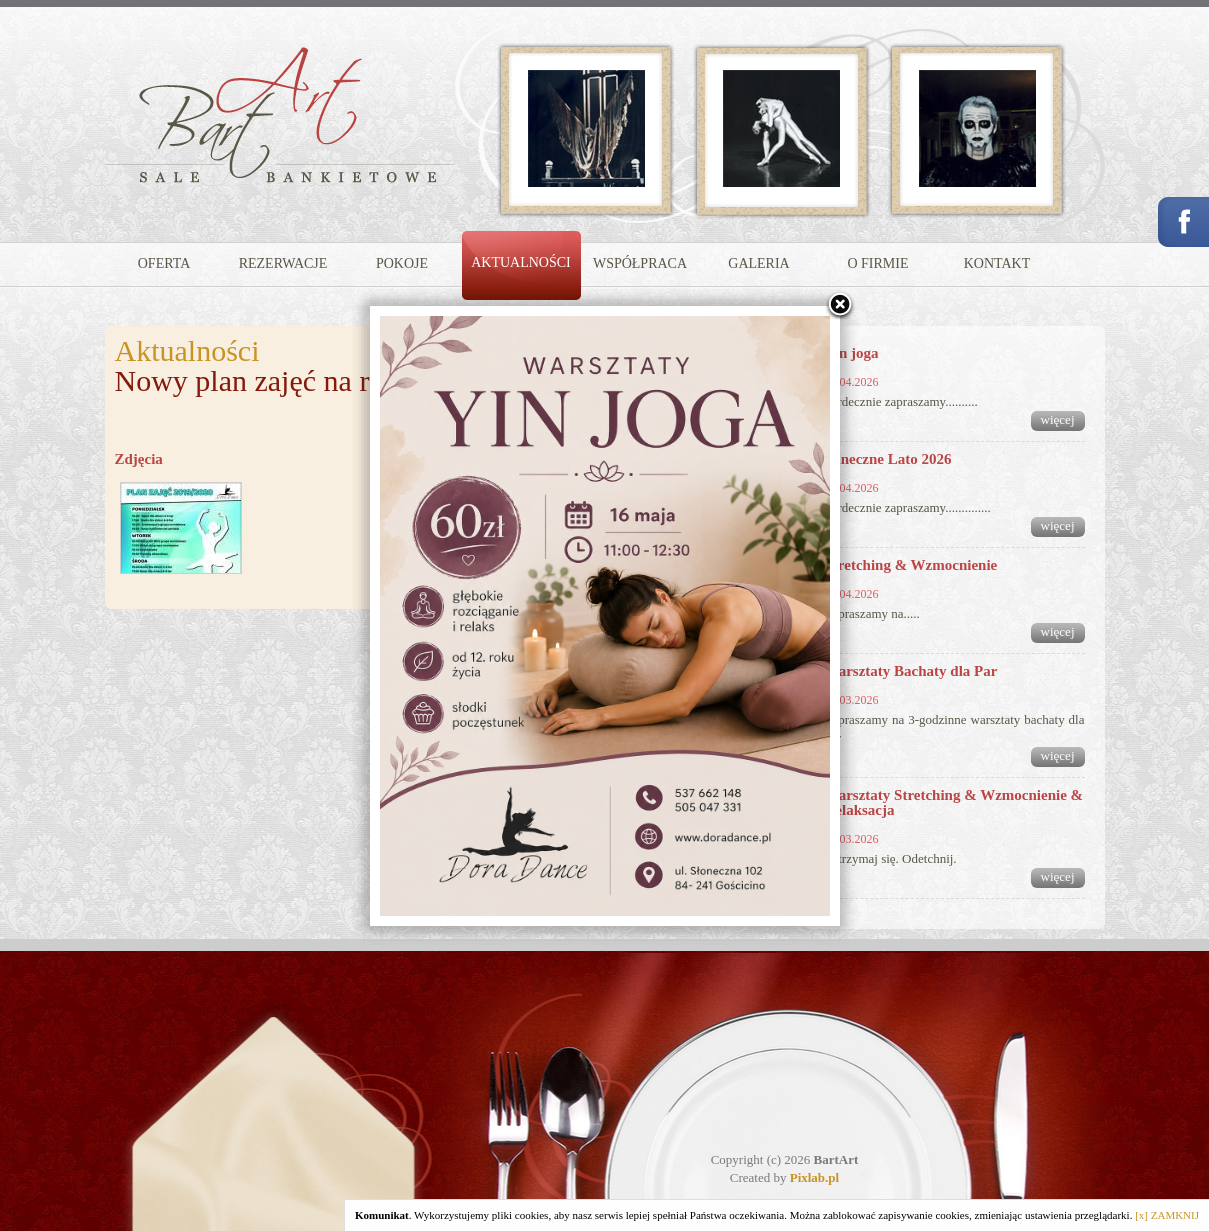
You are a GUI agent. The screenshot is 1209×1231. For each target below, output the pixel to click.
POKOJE (402, 263)
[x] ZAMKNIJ (1167, 1215)
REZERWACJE (283, 263)
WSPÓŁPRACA (640, 263)
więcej (1058, 419)
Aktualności (187, 350)
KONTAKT (997, 263)
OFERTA (164, 263)
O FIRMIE (877, 263)
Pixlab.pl (815, 1177)
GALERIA (758, 263)
